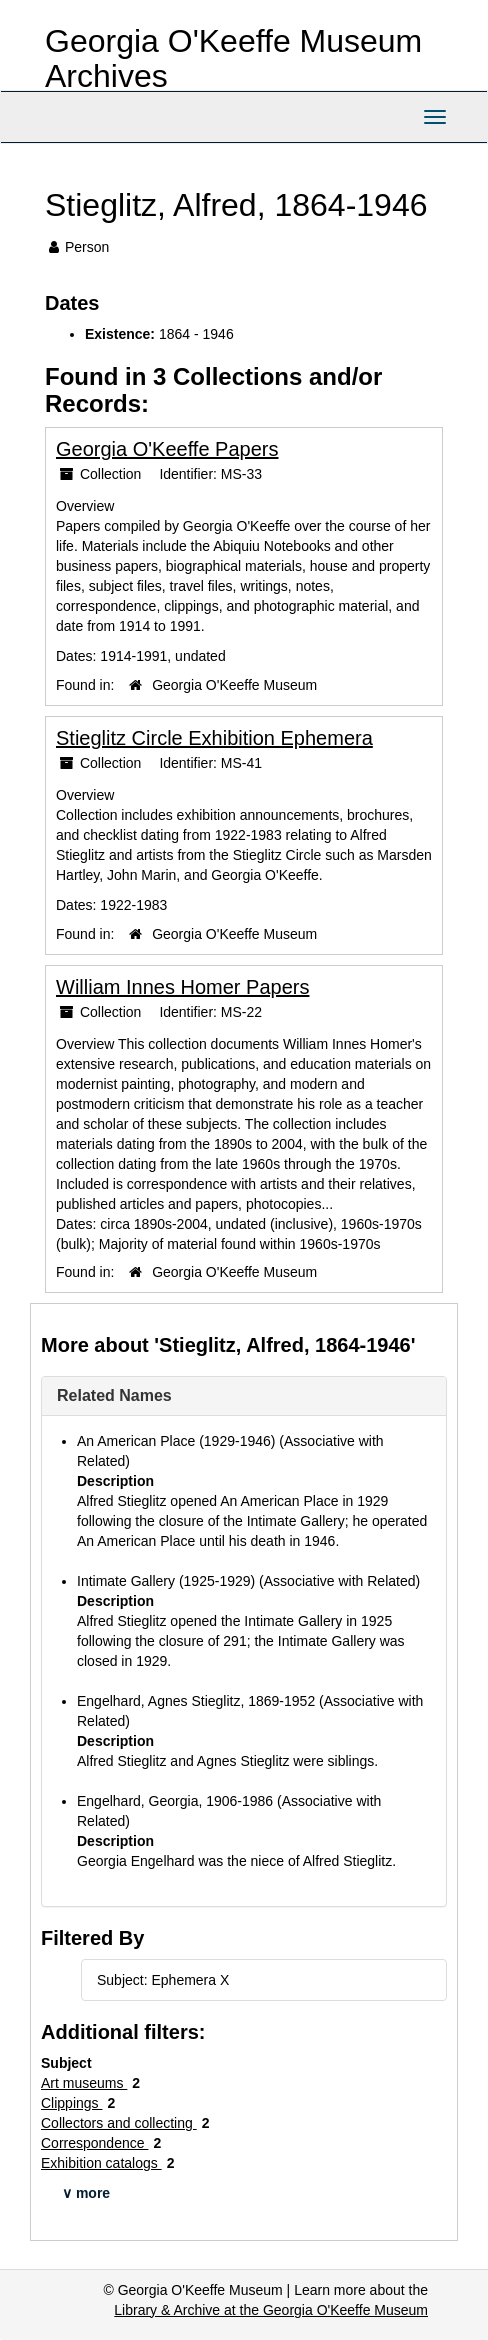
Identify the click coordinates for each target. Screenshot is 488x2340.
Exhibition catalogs (101, 2163)
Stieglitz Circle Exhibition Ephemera (214, 738)
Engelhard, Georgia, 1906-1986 (175, 1801)
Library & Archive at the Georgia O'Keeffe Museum (271, 2310)
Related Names (114, 1395)
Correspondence (94, 2143)
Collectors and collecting (119, 2123)
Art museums (84, 2083)
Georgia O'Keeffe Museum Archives (233, 58)
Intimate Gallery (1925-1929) (166, 1581)
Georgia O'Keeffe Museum (234, 685)
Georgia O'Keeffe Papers (167, 449)
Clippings (71, 2103)
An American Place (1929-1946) (176, 1441)
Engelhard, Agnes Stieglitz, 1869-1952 (196, 1701)
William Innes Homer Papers (182, 987)
